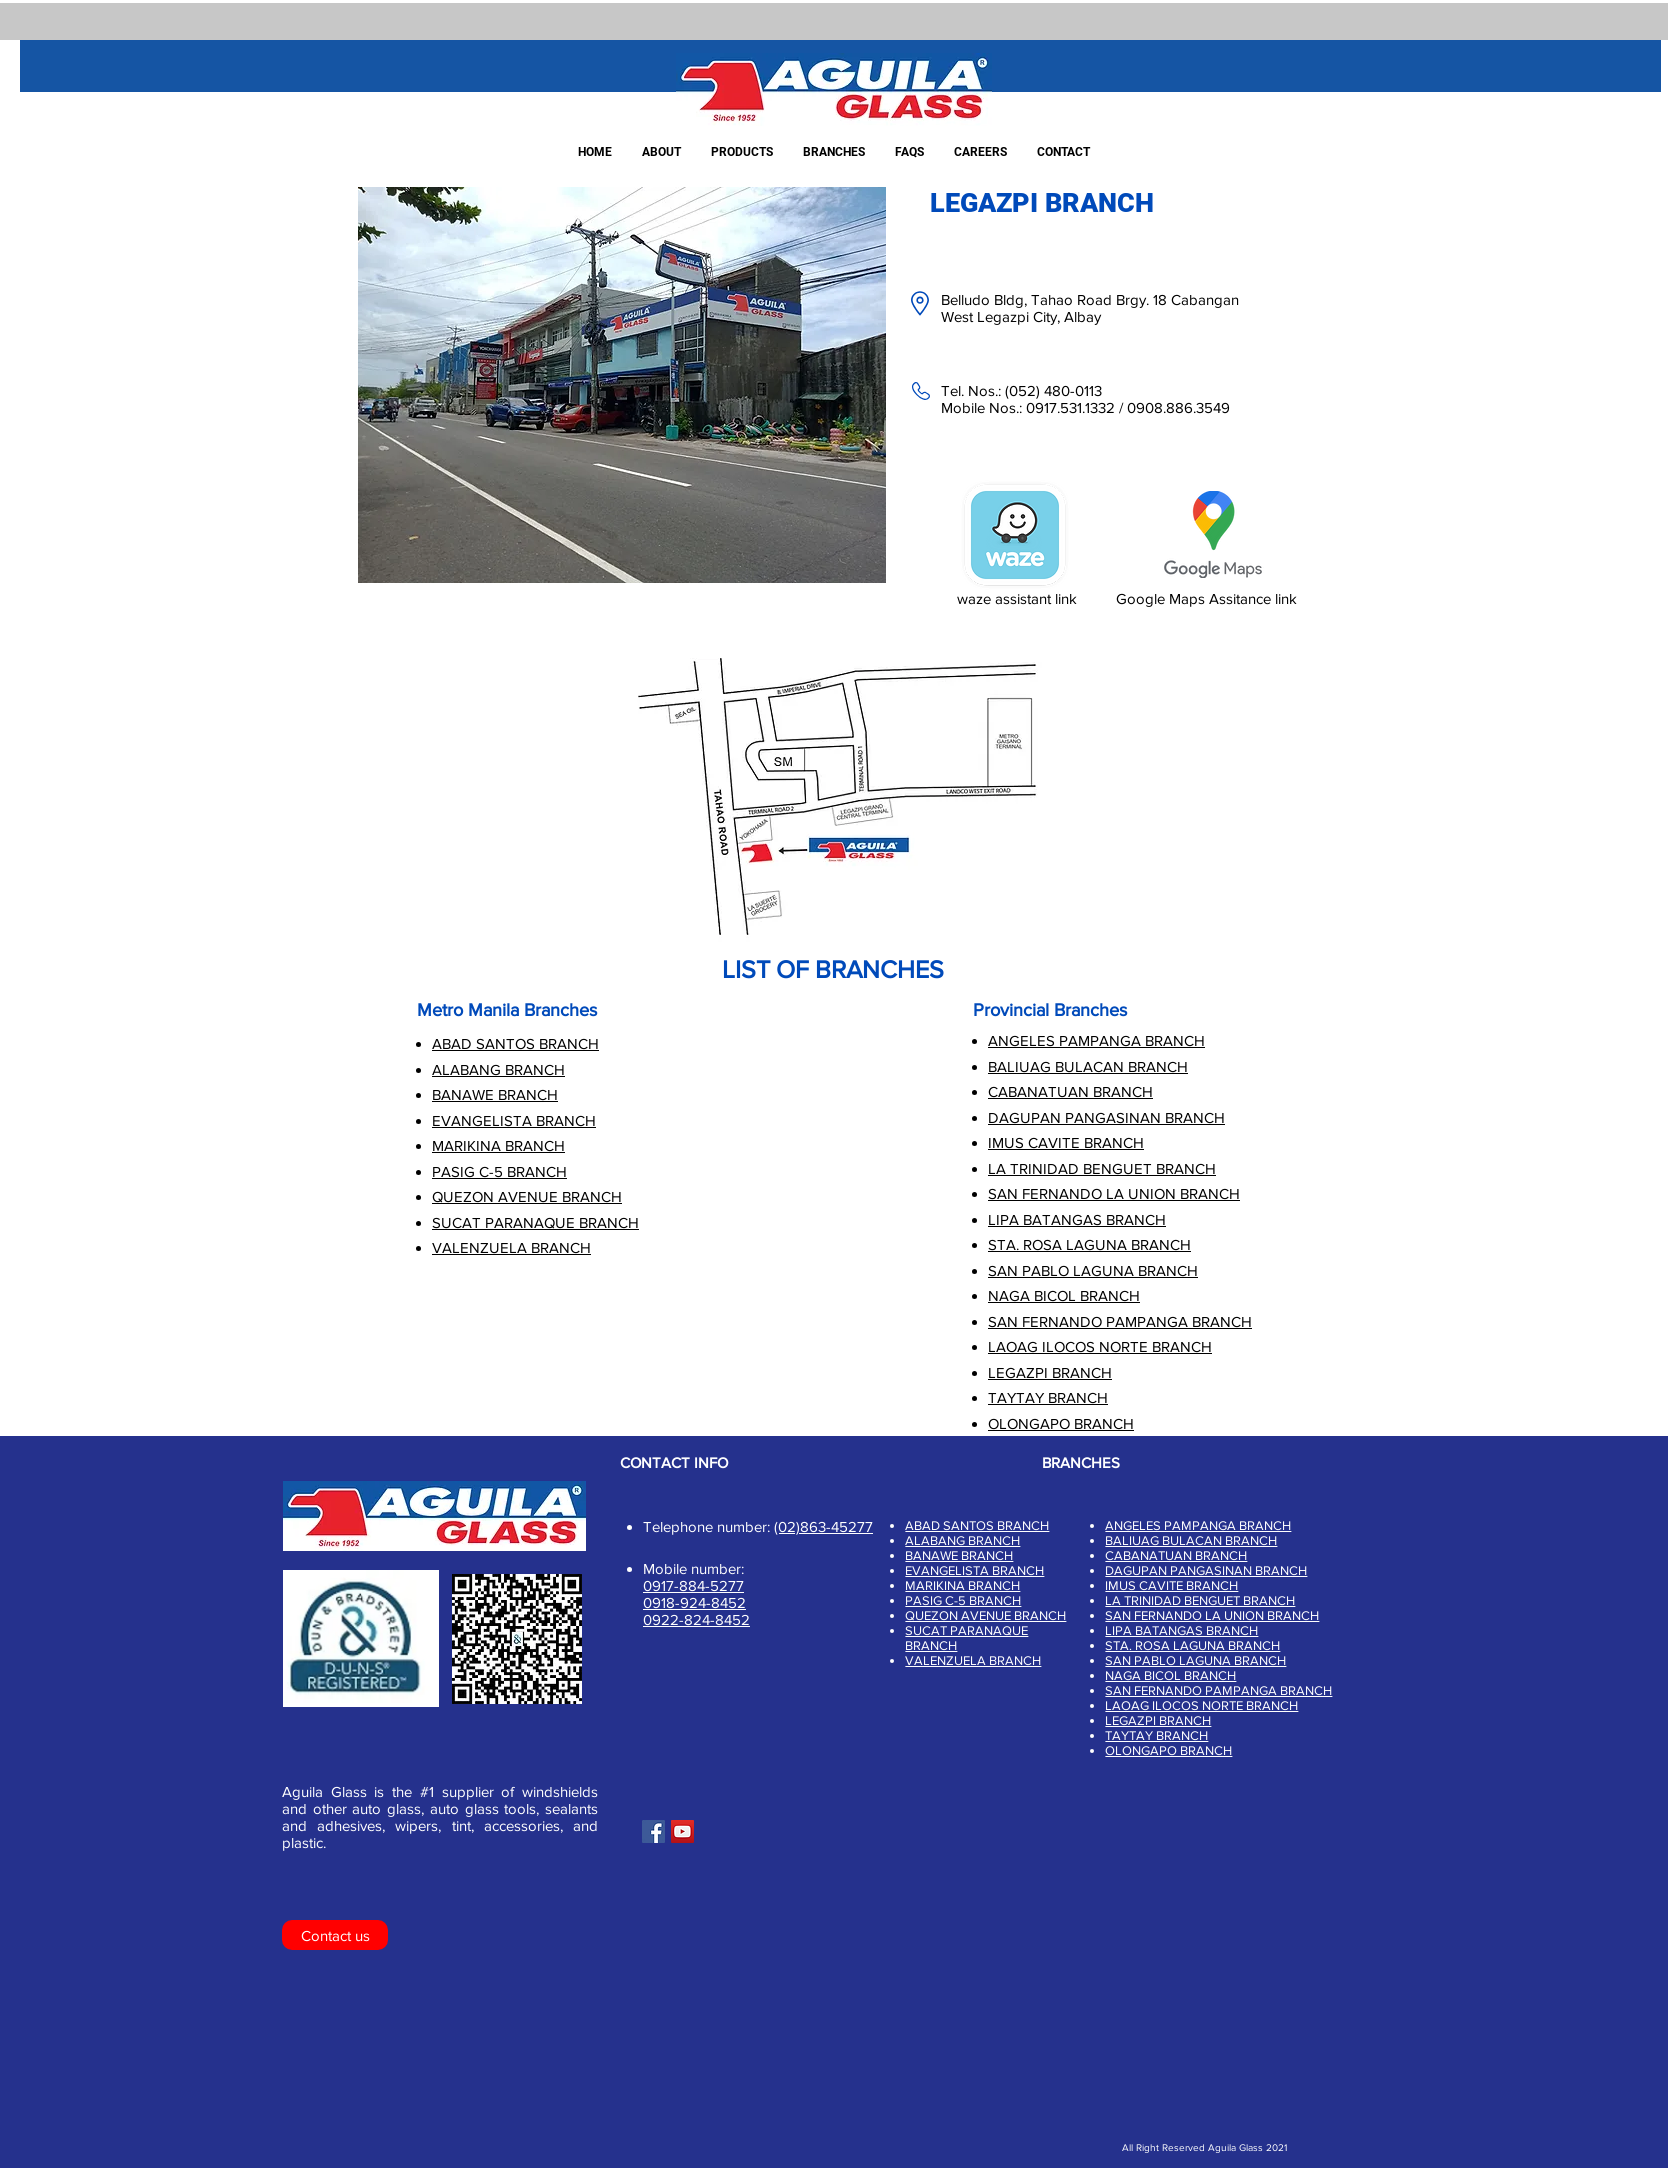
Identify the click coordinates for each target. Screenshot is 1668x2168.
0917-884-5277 (693, 1585)
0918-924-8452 (694, 1602)
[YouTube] (682, 1831)
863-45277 (836, 1526)
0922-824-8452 (696, 1619)
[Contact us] (335, 1935)
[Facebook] (653, 1831)
